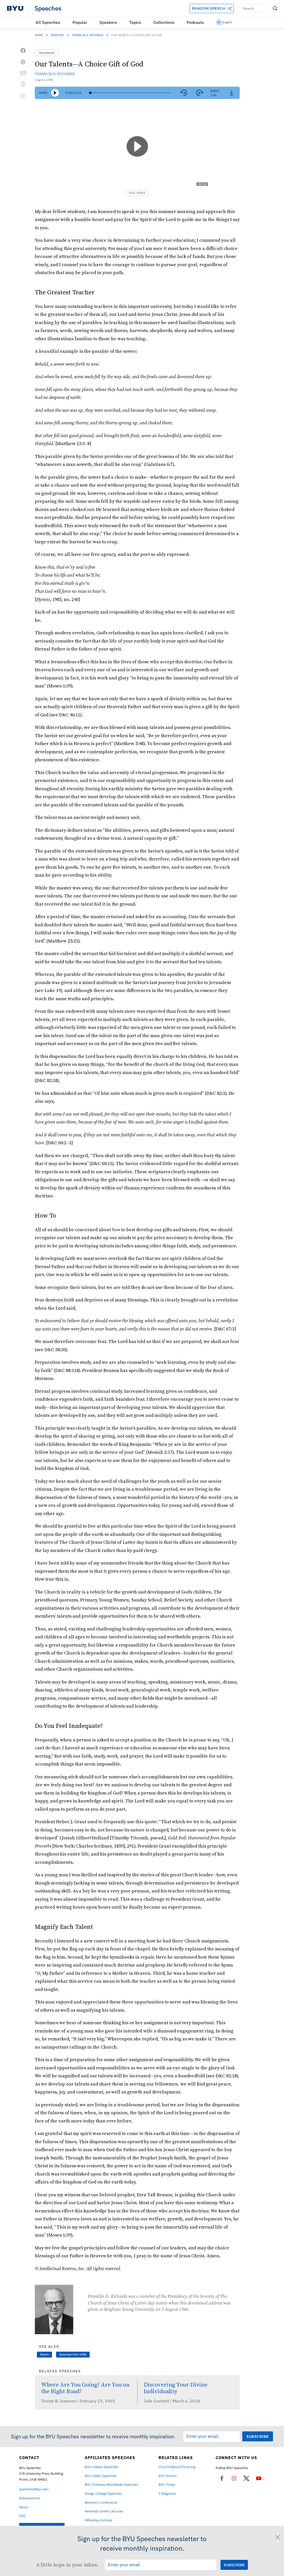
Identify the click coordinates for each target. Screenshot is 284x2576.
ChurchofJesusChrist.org (177, 2467)
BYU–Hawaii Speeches (101, 2467)
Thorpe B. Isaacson (59, 2400)
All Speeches (48, 22)
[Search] (259, 8)
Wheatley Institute (98, 2520)
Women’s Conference (101, 2502)
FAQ (22, 2516)
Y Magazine (167, 2493)
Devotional (46, 53)
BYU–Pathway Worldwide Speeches (111, 2485)
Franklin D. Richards (87, 35)
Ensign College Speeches (103, 2493)
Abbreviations (29, 2498)
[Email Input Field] (211, 2436)
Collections (163, 22)
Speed (214, 91)
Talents (44, 2354)
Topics (135, 22)
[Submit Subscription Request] (257, 2436)
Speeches (48, 8)
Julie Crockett (157, 2400)
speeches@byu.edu (34, 2489)
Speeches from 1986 (73, 2354)
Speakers (108, 22)
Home (39, 35)
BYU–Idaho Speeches (101, 2476)
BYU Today (167, 2485)
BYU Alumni (167, 2476)
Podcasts (195, 22)
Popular (79, 22)
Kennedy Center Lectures (104, 2511)
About (23, 2507)
